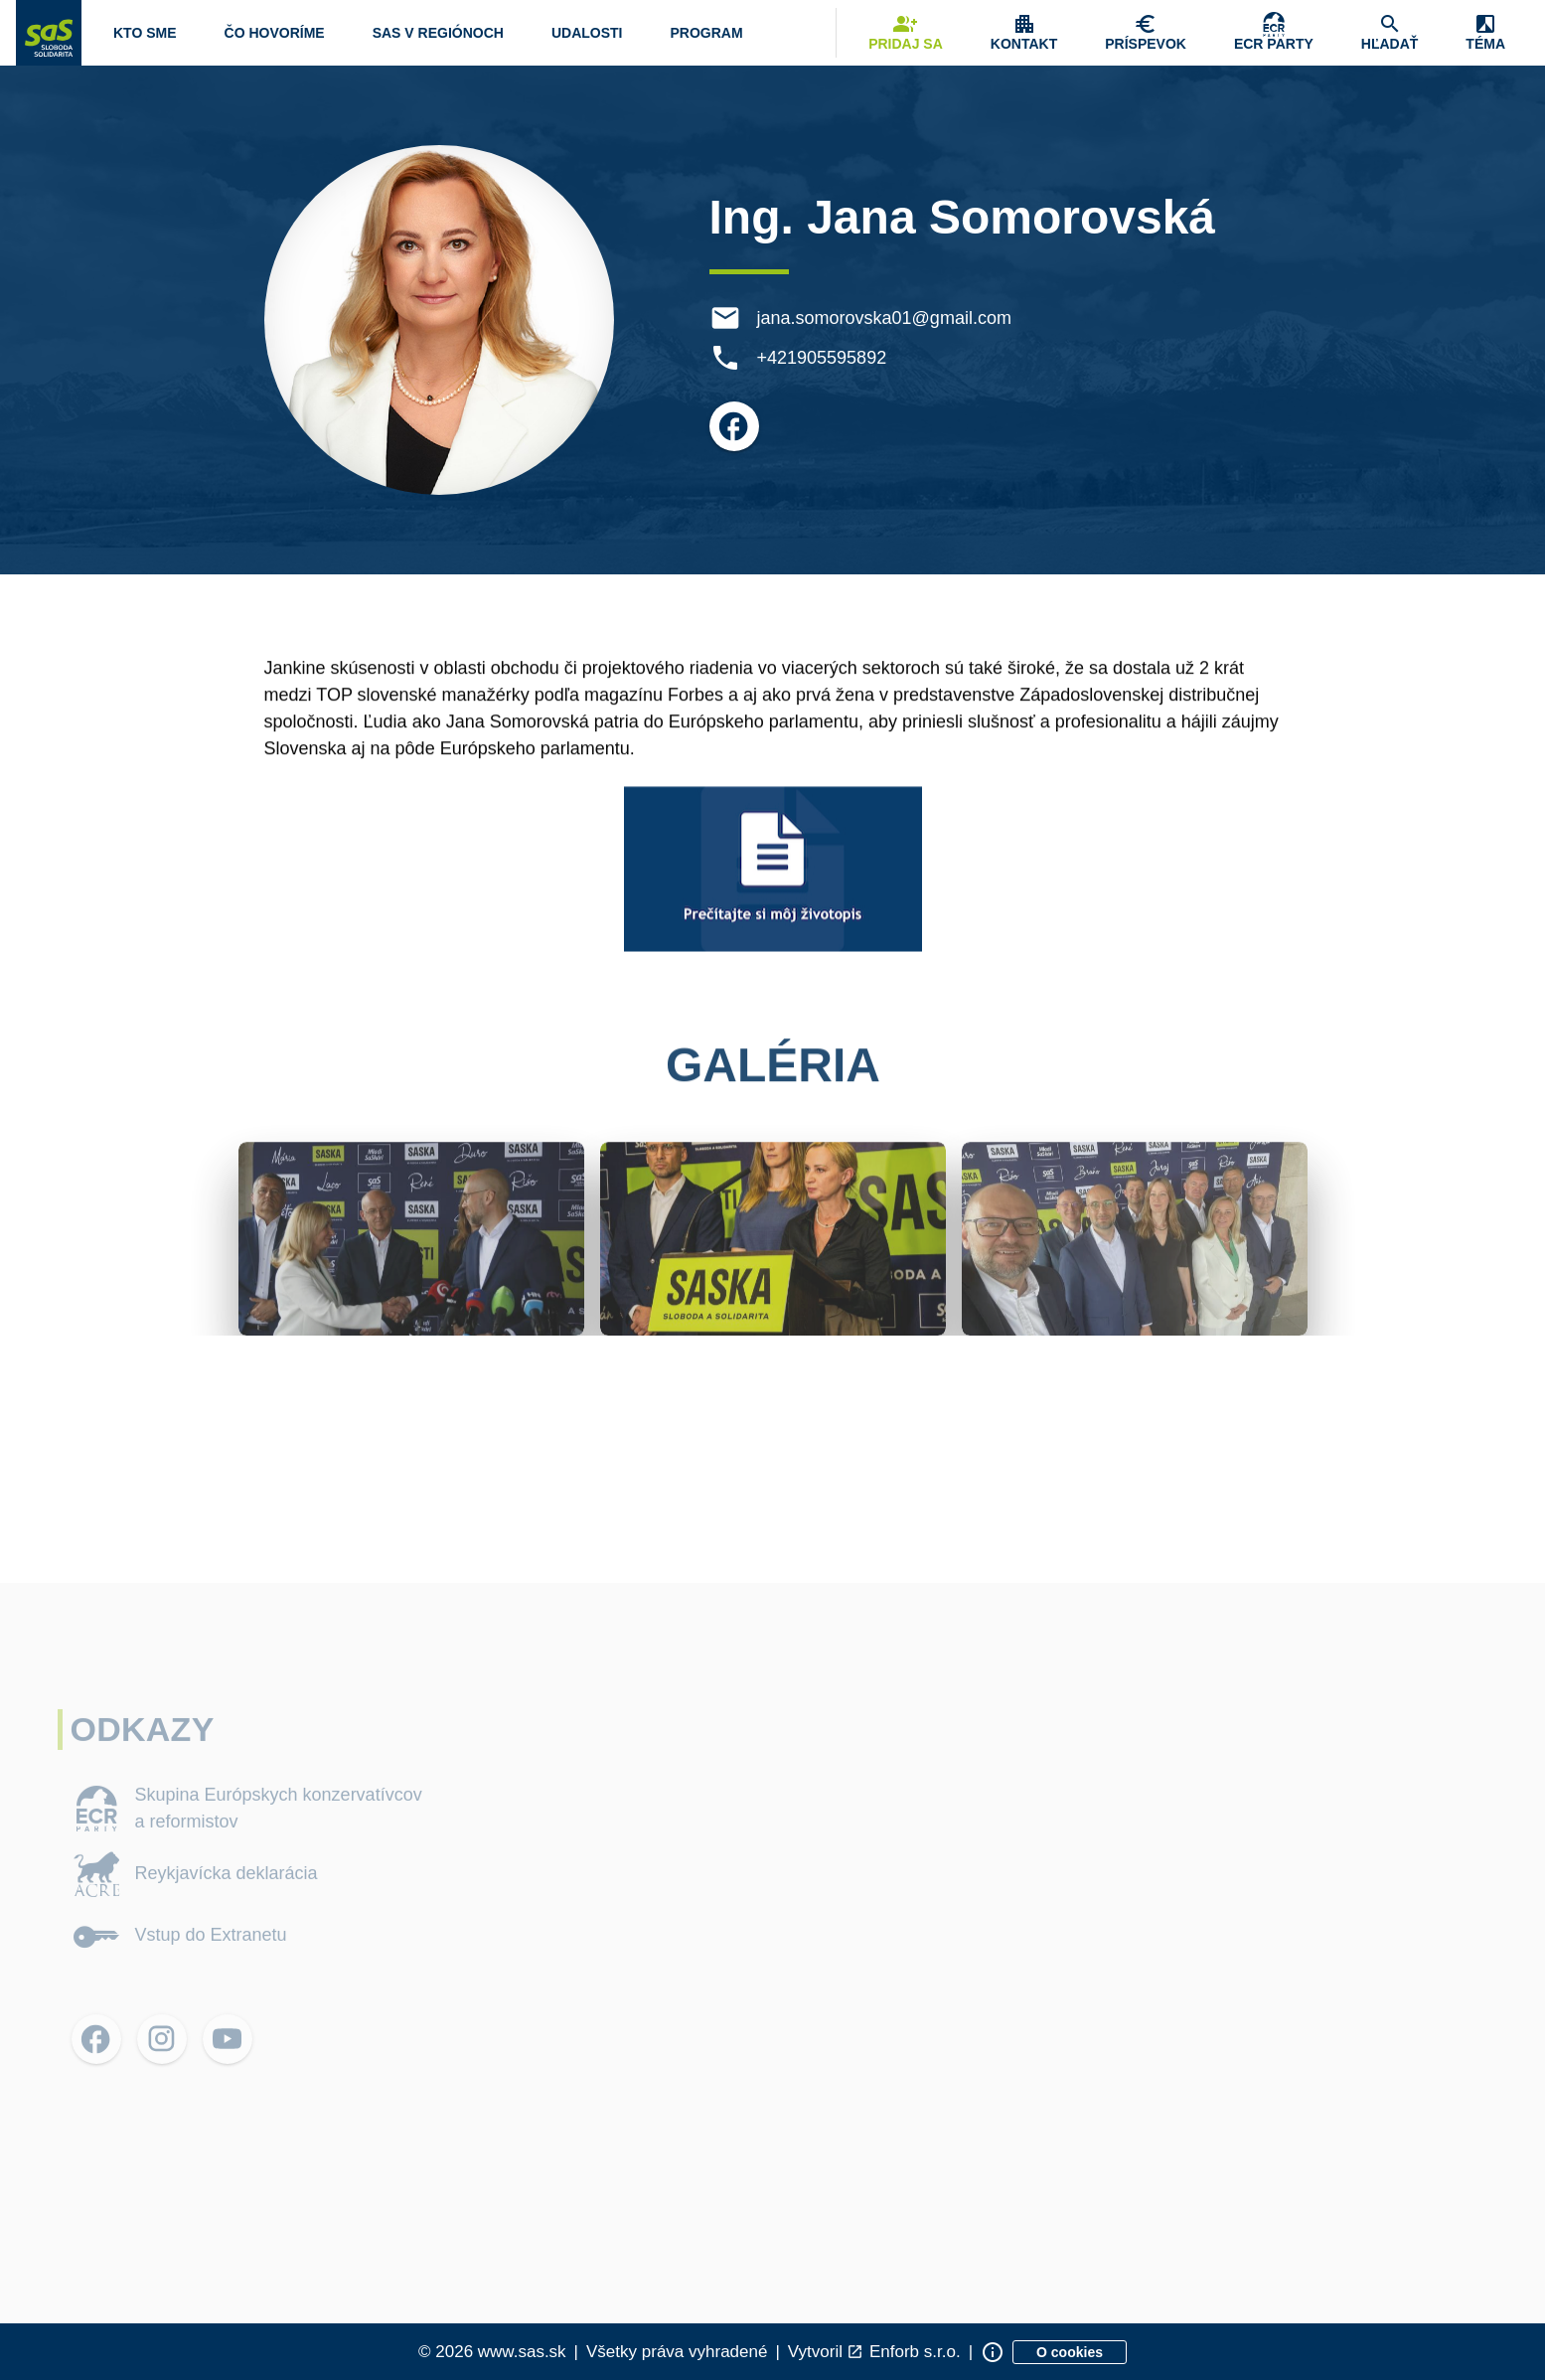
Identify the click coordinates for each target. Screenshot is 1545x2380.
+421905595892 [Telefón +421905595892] (823, 358)
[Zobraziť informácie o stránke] (992, 2352)
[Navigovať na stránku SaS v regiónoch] (438, 33)
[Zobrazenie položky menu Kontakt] (1024, 33)
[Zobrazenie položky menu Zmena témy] (1485, 33)
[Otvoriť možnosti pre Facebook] (735, 426)
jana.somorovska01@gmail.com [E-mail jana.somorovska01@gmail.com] (885, 318)
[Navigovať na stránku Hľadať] (1390, 33)
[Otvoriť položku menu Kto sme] (145, 33)
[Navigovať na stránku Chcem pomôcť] (1145, 33)
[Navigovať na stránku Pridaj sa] (906, 33)
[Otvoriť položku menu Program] (706, 33)
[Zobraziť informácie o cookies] (1069, 2352)
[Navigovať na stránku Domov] (48, 33)
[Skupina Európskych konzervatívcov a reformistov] (1273, 33)
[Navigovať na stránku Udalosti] (587, 33)
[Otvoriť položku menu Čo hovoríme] (275, 33)
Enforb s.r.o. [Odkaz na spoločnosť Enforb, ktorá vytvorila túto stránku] (915, 2351)
